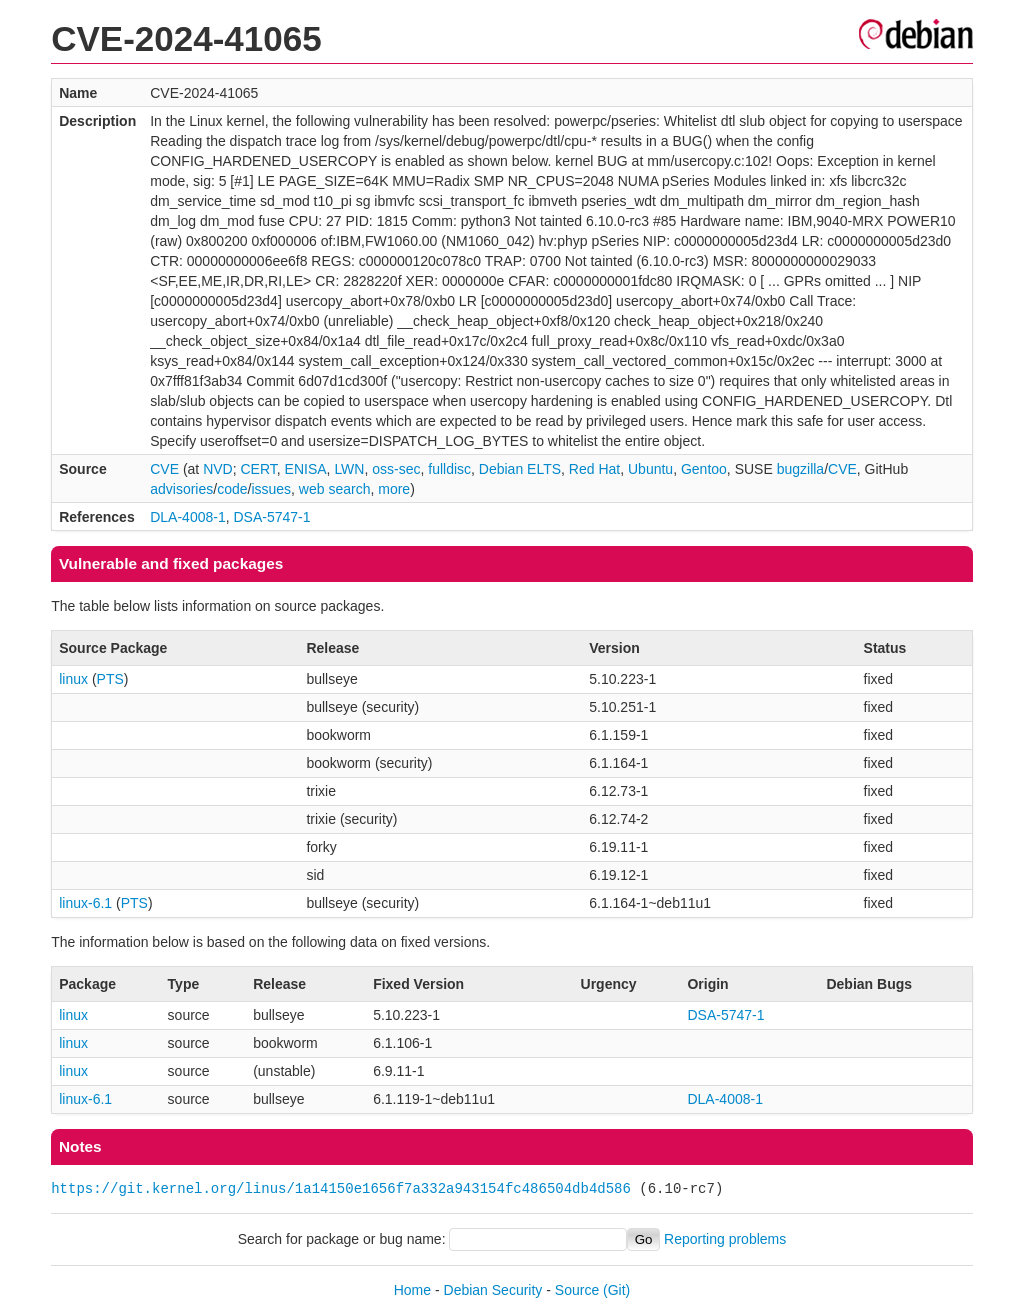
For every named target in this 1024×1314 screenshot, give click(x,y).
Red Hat (594, 469)
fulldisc (449, 469)
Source (577, 1290)
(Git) (616, 1290)
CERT (258, 469)
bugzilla (800, 469)
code (232, 489)
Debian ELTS (520, 469)
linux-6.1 (85, 903)
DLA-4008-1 (188, 517)
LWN (349, 469)
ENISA (306, 469)
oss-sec (396, 469)
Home (412, 1290)
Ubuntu (650, 469)
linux (73, 679)
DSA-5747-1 (272, 517)
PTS (110, 679)
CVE (164, 469)
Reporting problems (725, 1239)
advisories (181, 489)
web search (335, 489)
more (394, 489)
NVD (218, 469)
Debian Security (493, 1290)
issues (271, 489)
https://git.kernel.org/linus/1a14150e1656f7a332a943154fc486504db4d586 (341, 1188)
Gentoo (704, 469)
